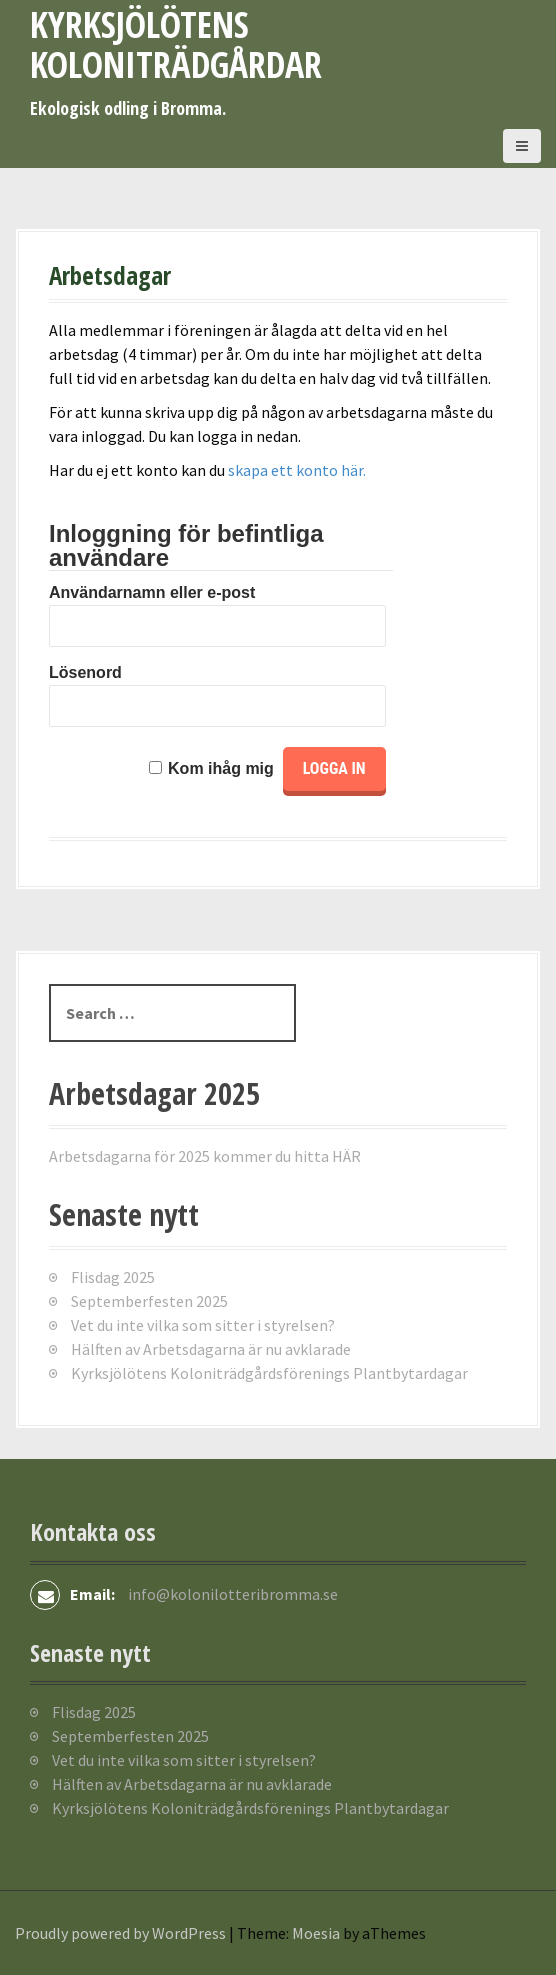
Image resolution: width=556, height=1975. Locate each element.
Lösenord (85, 672)
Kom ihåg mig (221, 768)
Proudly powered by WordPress (120, 1933)
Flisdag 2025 (113, 1277)
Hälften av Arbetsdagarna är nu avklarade (211, 1349)
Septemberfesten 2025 (149, 1301)
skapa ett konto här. (297, 470)
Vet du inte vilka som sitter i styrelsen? (203, 1325)
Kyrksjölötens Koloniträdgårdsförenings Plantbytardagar (269, 1373)
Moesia (316, 1933)
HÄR (346, 1156)
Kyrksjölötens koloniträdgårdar (176, 44)
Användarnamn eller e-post (152, 592)
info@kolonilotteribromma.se (233, 1594)
